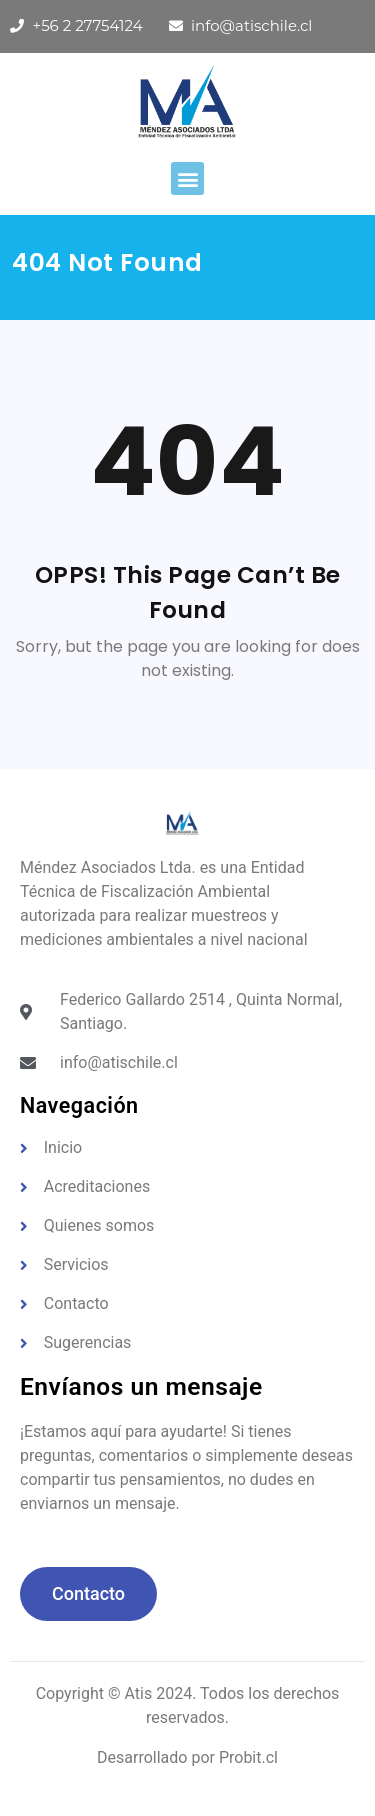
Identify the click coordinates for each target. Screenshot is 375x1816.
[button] (187, 178)
